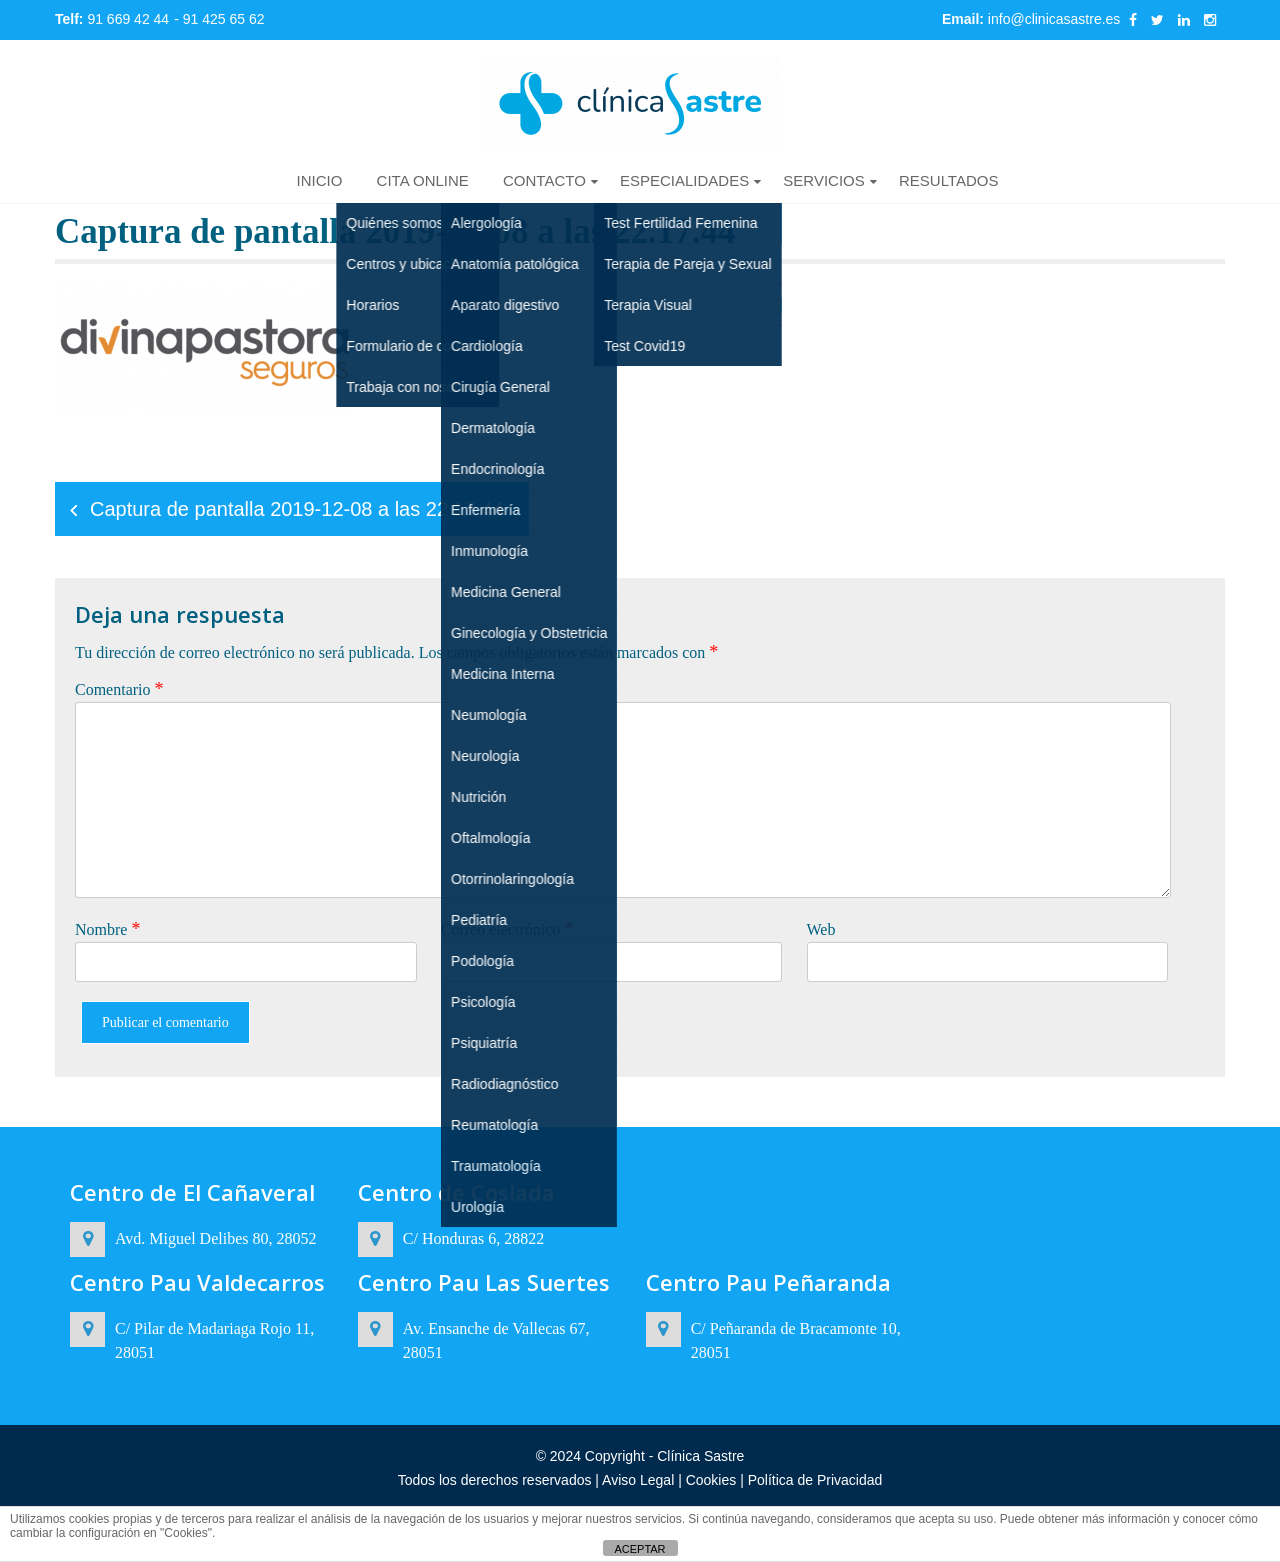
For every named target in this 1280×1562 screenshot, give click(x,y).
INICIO (320, 180)
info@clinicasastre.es (1054, 19)
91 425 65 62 (224, 19)
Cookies (711, 1480)
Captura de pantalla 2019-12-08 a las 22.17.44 (297, 509)
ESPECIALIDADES (684, 180)
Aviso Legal (640, 1480)
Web (821, 929)
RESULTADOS (948, 180)
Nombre (107, 929)
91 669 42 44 (128, 19)
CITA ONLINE (423, 180)
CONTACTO (544, 180)
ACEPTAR (639, 1549)
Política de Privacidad (813, 1480)
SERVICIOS (823, 180)
